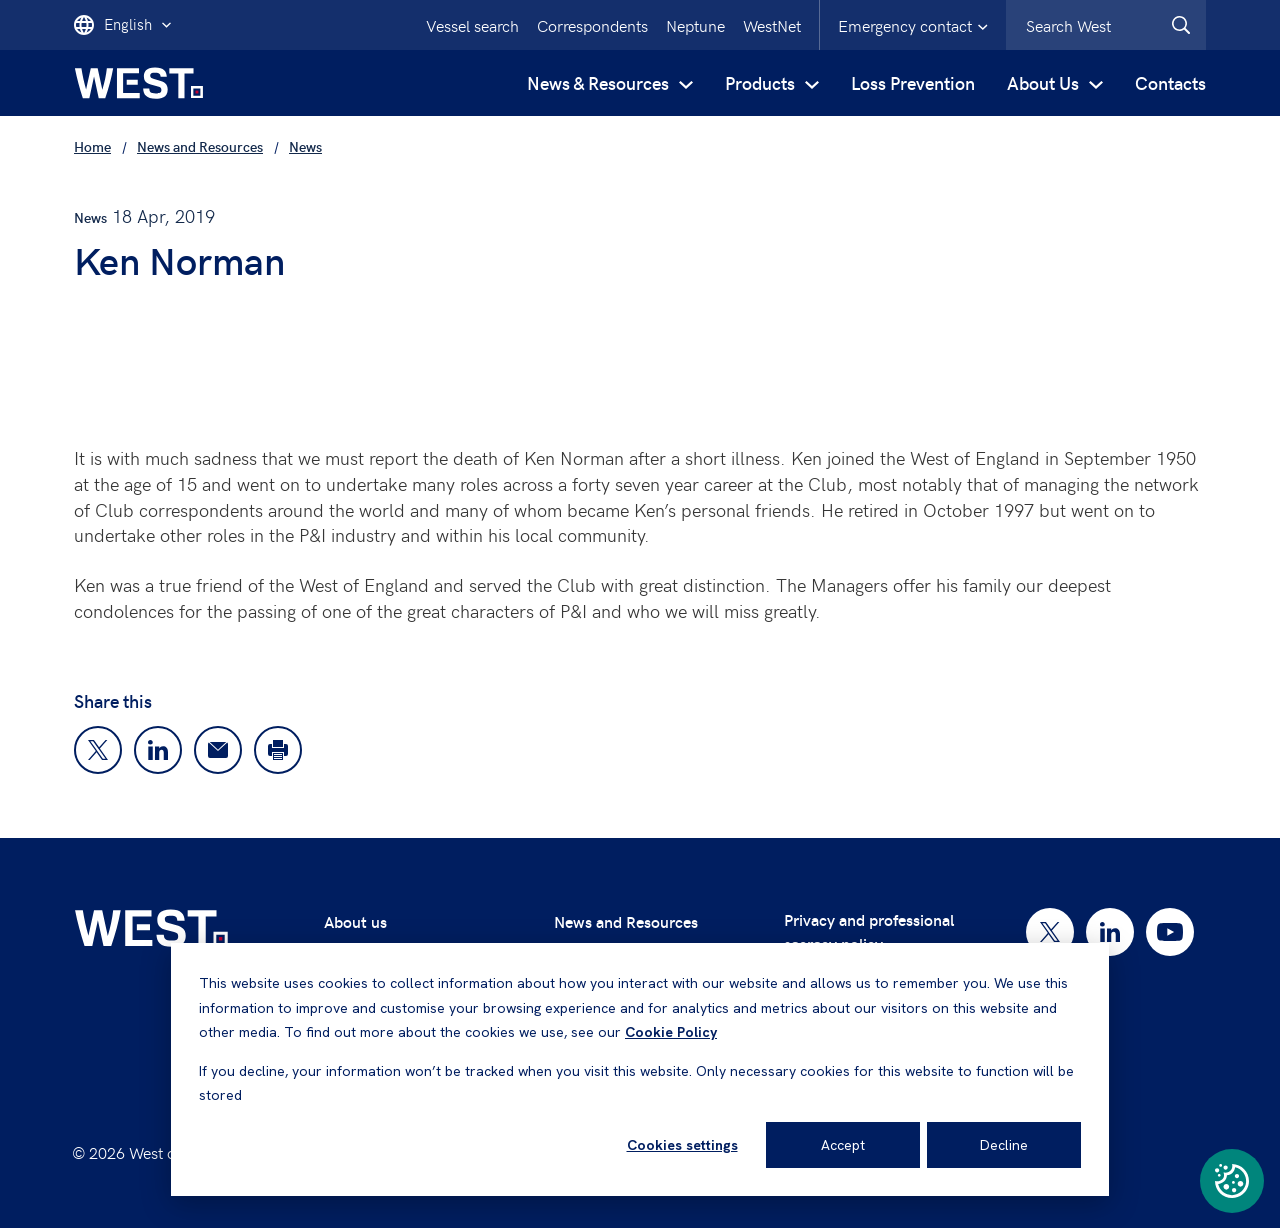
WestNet (772, 25)
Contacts (1170, 82)
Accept (843, 1145)
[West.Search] (1181, 25)
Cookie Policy (671, 1032)
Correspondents (592, 25)
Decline (1004, 1145)
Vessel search (472, 25)
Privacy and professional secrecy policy (869, 931)
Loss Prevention (913, 82)
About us (355, 921)
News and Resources (626, 921)
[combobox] (1106, 25)
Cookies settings (682, 1145)
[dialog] (640, 1069)
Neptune (695, 25)
